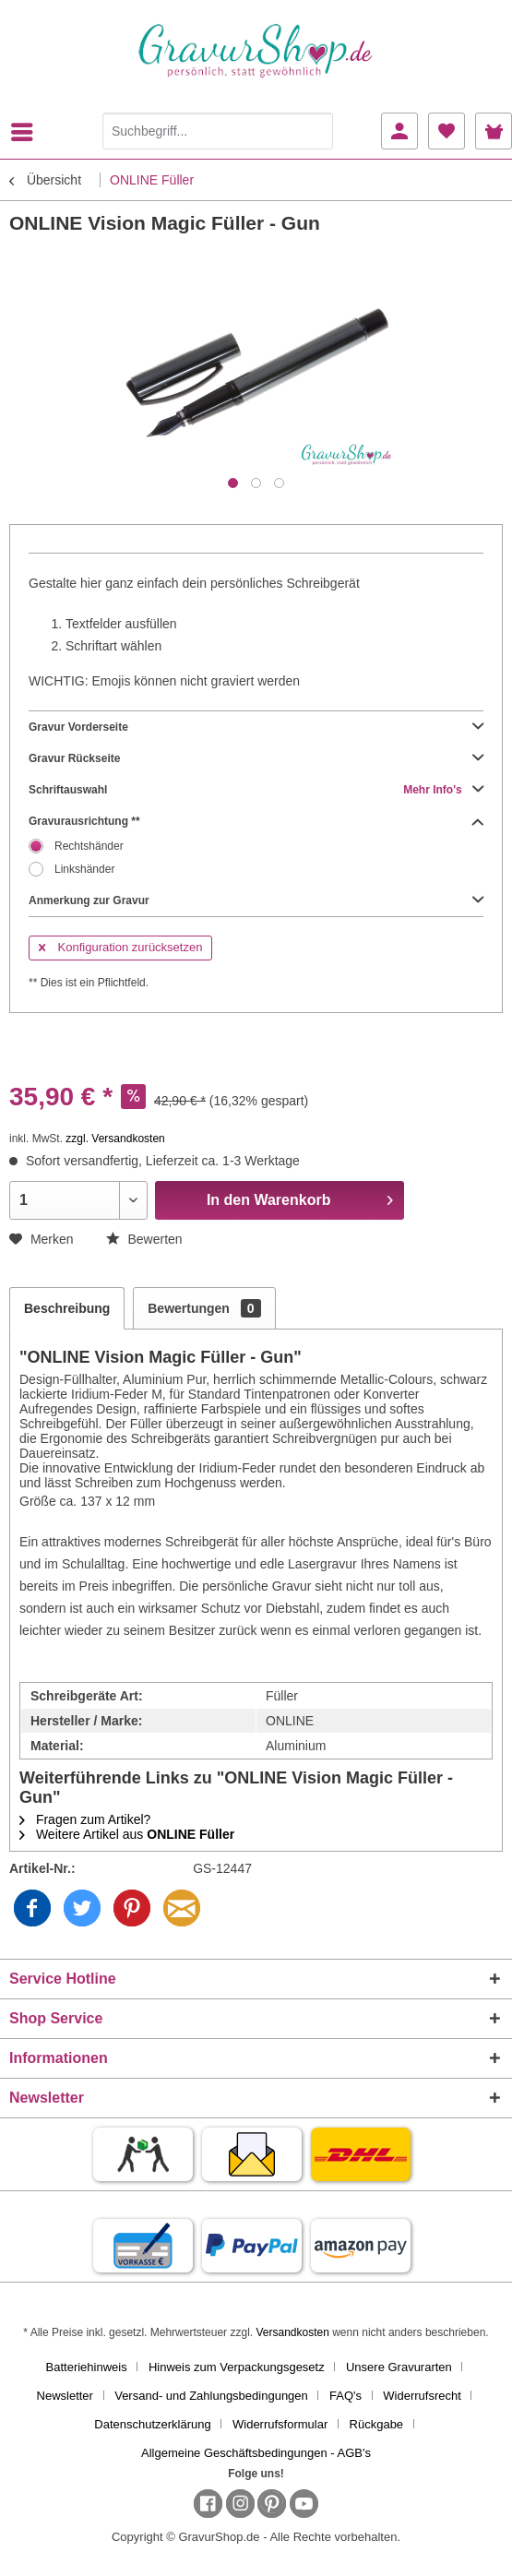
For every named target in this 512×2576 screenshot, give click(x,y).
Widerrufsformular (279, 2424)
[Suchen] (314, 131)
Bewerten (144, 1239)
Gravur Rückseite (256, 758)
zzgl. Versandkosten (114, 1138)
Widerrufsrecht (422, 2396)
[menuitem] (27, 131)
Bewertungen (204, 1308)
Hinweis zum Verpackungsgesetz (237, 2367)
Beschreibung (67, 1308)
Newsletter (65, 2396)
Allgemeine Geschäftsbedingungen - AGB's (256, 2453)
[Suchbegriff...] (217, 131)
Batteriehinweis (86, 2367)
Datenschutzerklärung (152, 2424)
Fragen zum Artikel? (84, 1819)
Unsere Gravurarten (399, 2367)
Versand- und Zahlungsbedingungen (211, 2396)
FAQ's (345, 2396)
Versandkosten (292, 2332)
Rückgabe (377, 2424)
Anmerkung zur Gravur (256, 900)
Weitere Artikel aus (126, 1834)
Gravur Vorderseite (256, 727)
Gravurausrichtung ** (256, 821)
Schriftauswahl (256, 790)
